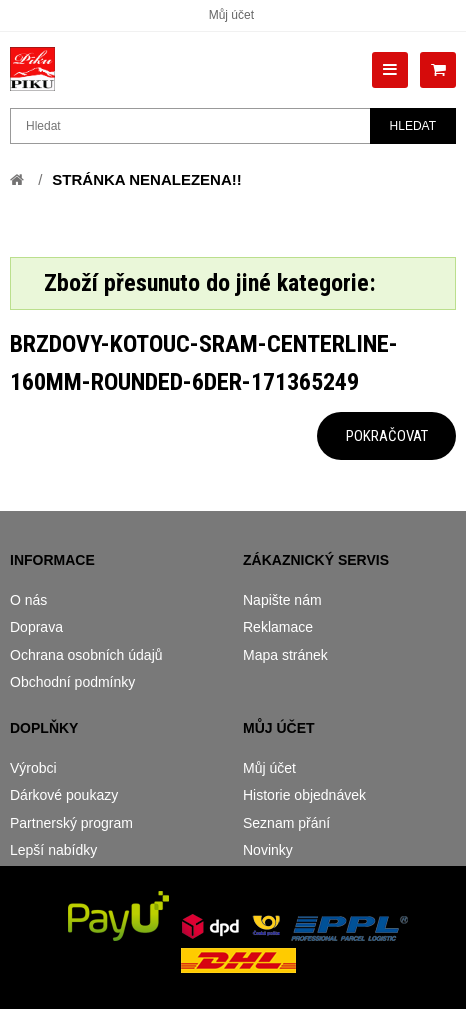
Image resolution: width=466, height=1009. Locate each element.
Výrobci (33, 768)
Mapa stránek (285, 655)
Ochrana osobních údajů (86, 655)
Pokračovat (387, 436)
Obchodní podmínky (72, 682)
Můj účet (231, 15)
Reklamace (278, 627)
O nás (28, 600)
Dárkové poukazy (64, 795)
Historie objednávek (304, 795)
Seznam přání (286, 823)
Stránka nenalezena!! (146, 179)
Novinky (268, 850)
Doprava (36, 627)
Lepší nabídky (53, 850)
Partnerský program (71, 823)
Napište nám (282, 600)
